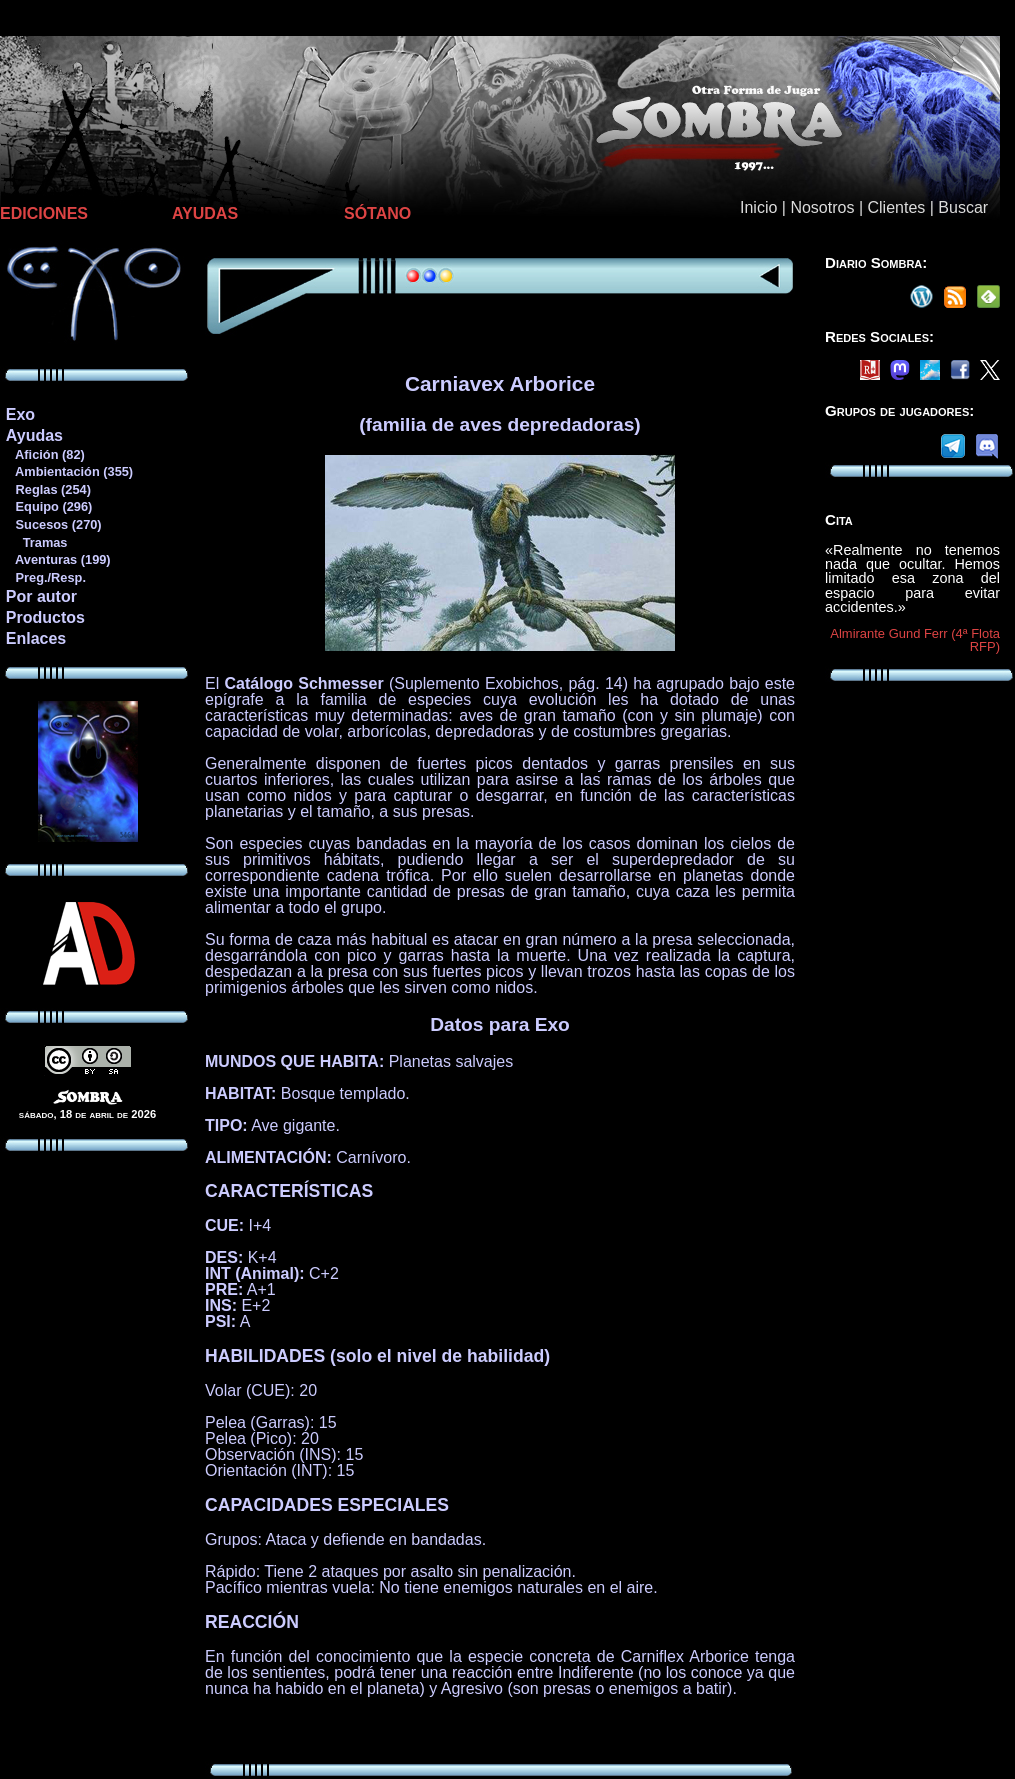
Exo (20, 414)
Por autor (41, 596)
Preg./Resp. (45, 577)
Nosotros (822, 207)
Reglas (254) (48, 489)
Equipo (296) (48, 506)
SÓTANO (377, 213)
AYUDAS (205, 213)
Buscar (963, 207)
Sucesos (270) (53, 524)
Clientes (896, 207)
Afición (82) (45, 454)
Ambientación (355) (69, 471)
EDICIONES (44, 213)
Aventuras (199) (58, 559)
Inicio (758, 207)
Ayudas (34, 435)
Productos (45, 617)
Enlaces (36, 638)
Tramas (36, 542)
